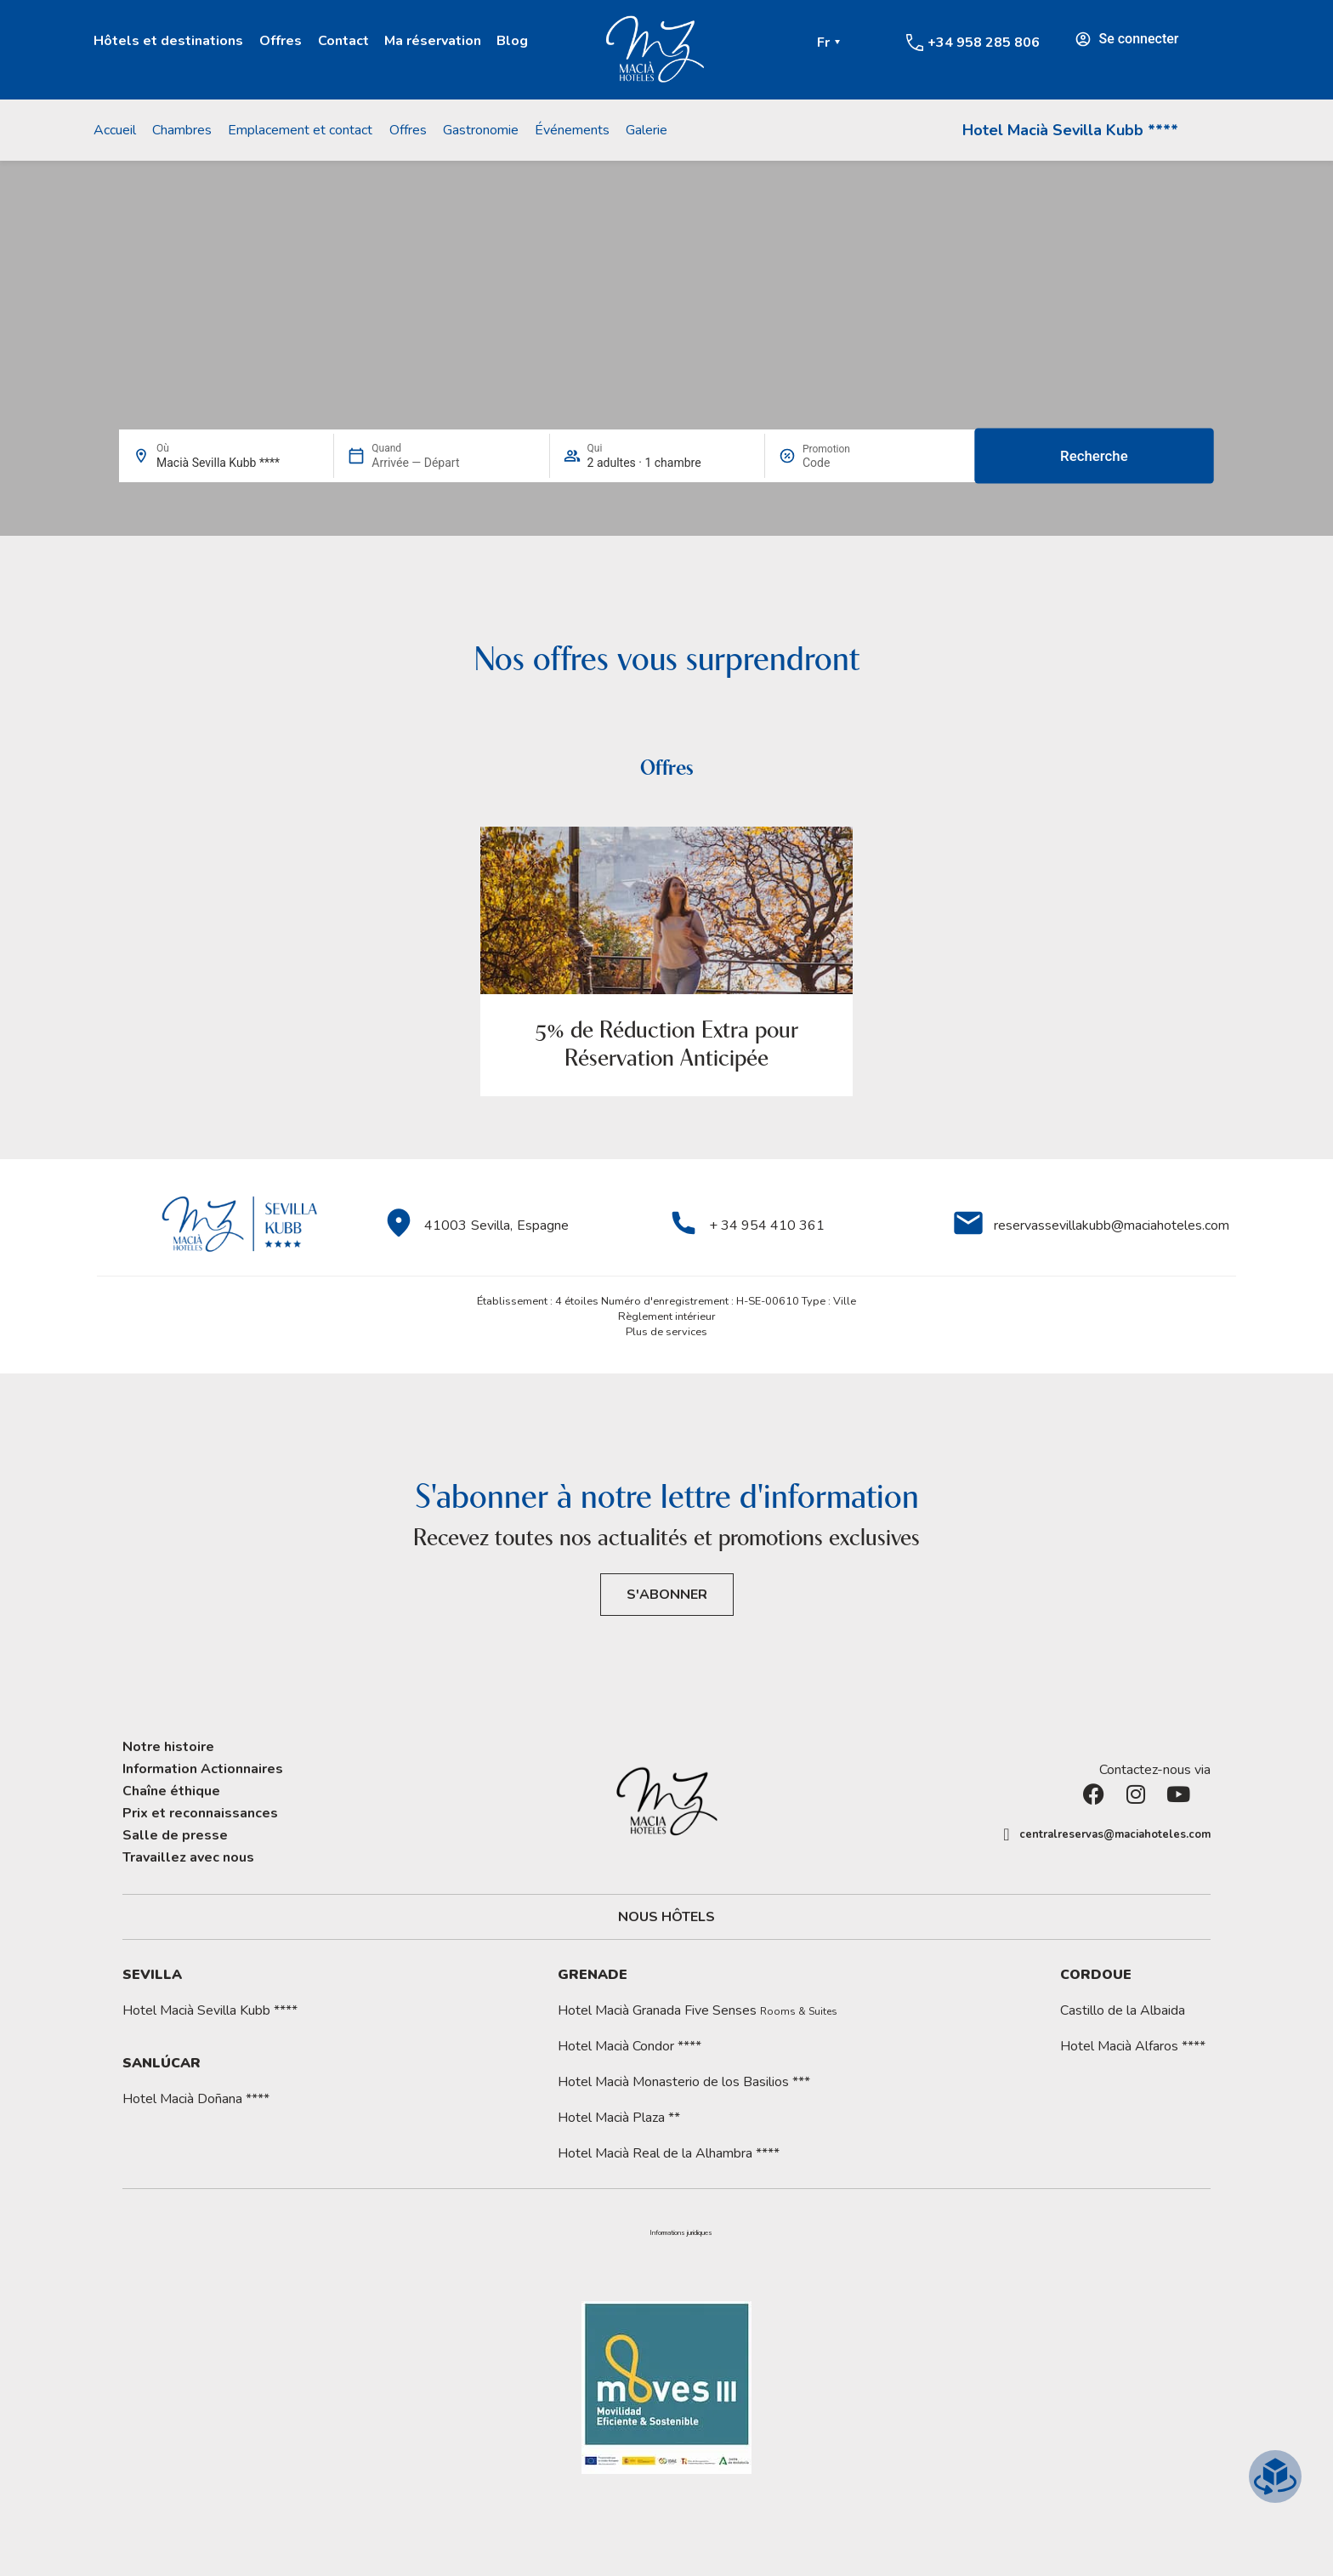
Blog (512, 40)
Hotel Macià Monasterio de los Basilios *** (684, 2082)
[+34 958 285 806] (914, 42)
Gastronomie (481, 130)
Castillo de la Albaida (1122, 2010)
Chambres (182, 130)
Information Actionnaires (202, 1769)
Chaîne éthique (171, 1791)
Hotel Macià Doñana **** (195, 2099)
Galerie (646, 130)
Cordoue (1096, 1974)
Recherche (1094, 455)
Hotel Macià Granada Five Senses (697, 2010)
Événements (572, 130)
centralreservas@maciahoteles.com (1115, 1834)
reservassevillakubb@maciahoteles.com (1111, 1225)
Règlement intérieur (667, 1316)
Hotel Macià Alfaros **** (1132, 2046)
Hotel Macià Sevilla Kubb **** (1070, 130)
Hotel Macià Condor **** (629, 2046)
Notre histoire (168, 1746)
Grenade (592, 1974)
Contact (343, 40)
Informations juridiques (680, 2233)
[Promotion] (843, 462)
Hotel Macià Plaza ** (619, 2117)
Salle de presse (175, 1835)
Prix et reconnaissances (200, 1813)
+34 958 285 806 (983, 42)
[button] (681, 2233)
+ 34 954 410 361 (767, 1225)
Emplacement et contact (300, 130)
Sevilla (152, 1974)
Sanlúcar (161, 2063)
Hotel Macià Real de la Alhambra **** (669, 2153)
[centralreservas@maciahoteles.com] (1006, 1834)
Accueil (115, 130)
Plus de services (666, 1331)
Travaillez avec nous (188, 1857)
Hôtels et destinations (168, 40)
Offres (280, 40)
